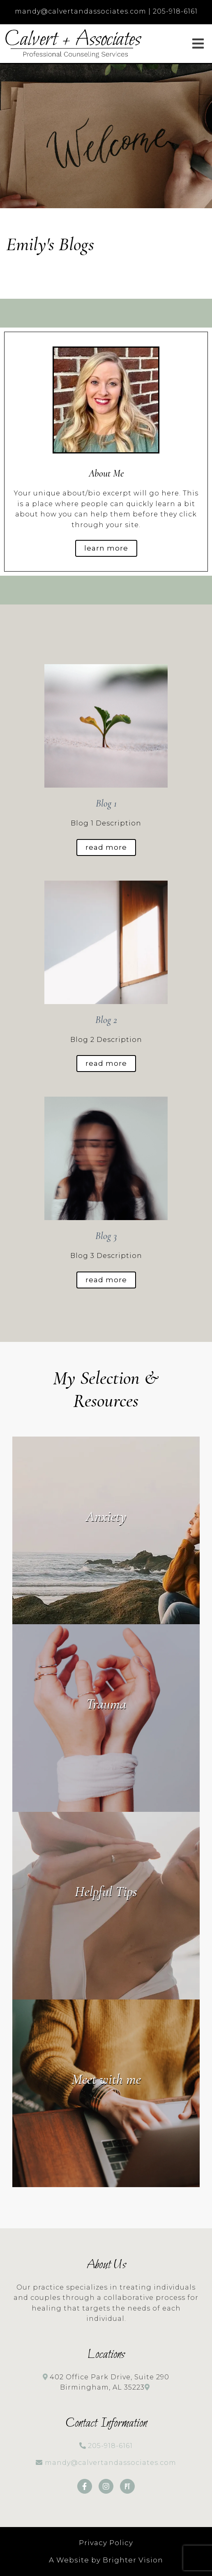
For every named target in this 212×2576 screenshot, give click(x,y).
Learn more (106, 548)
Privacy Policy (106, 2543)
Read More (106, 847)
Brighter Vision (133, 2560)
